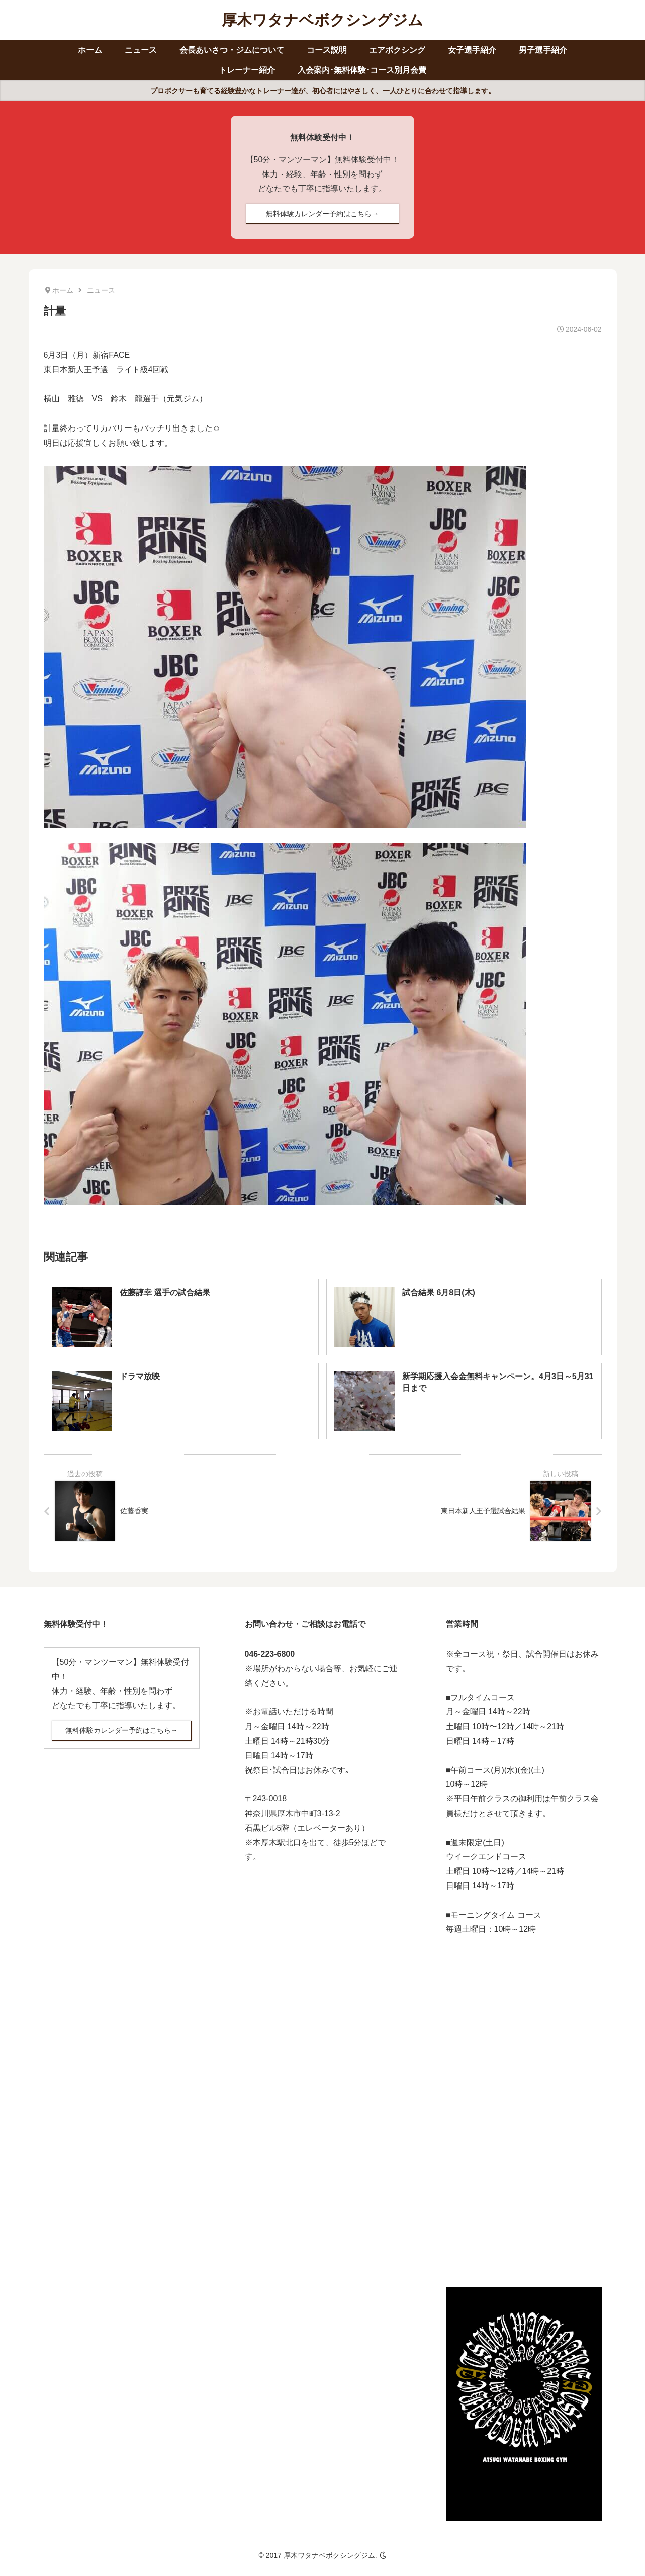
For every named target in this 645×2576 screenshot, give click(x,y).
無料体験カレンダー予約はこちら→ (322, 214)
